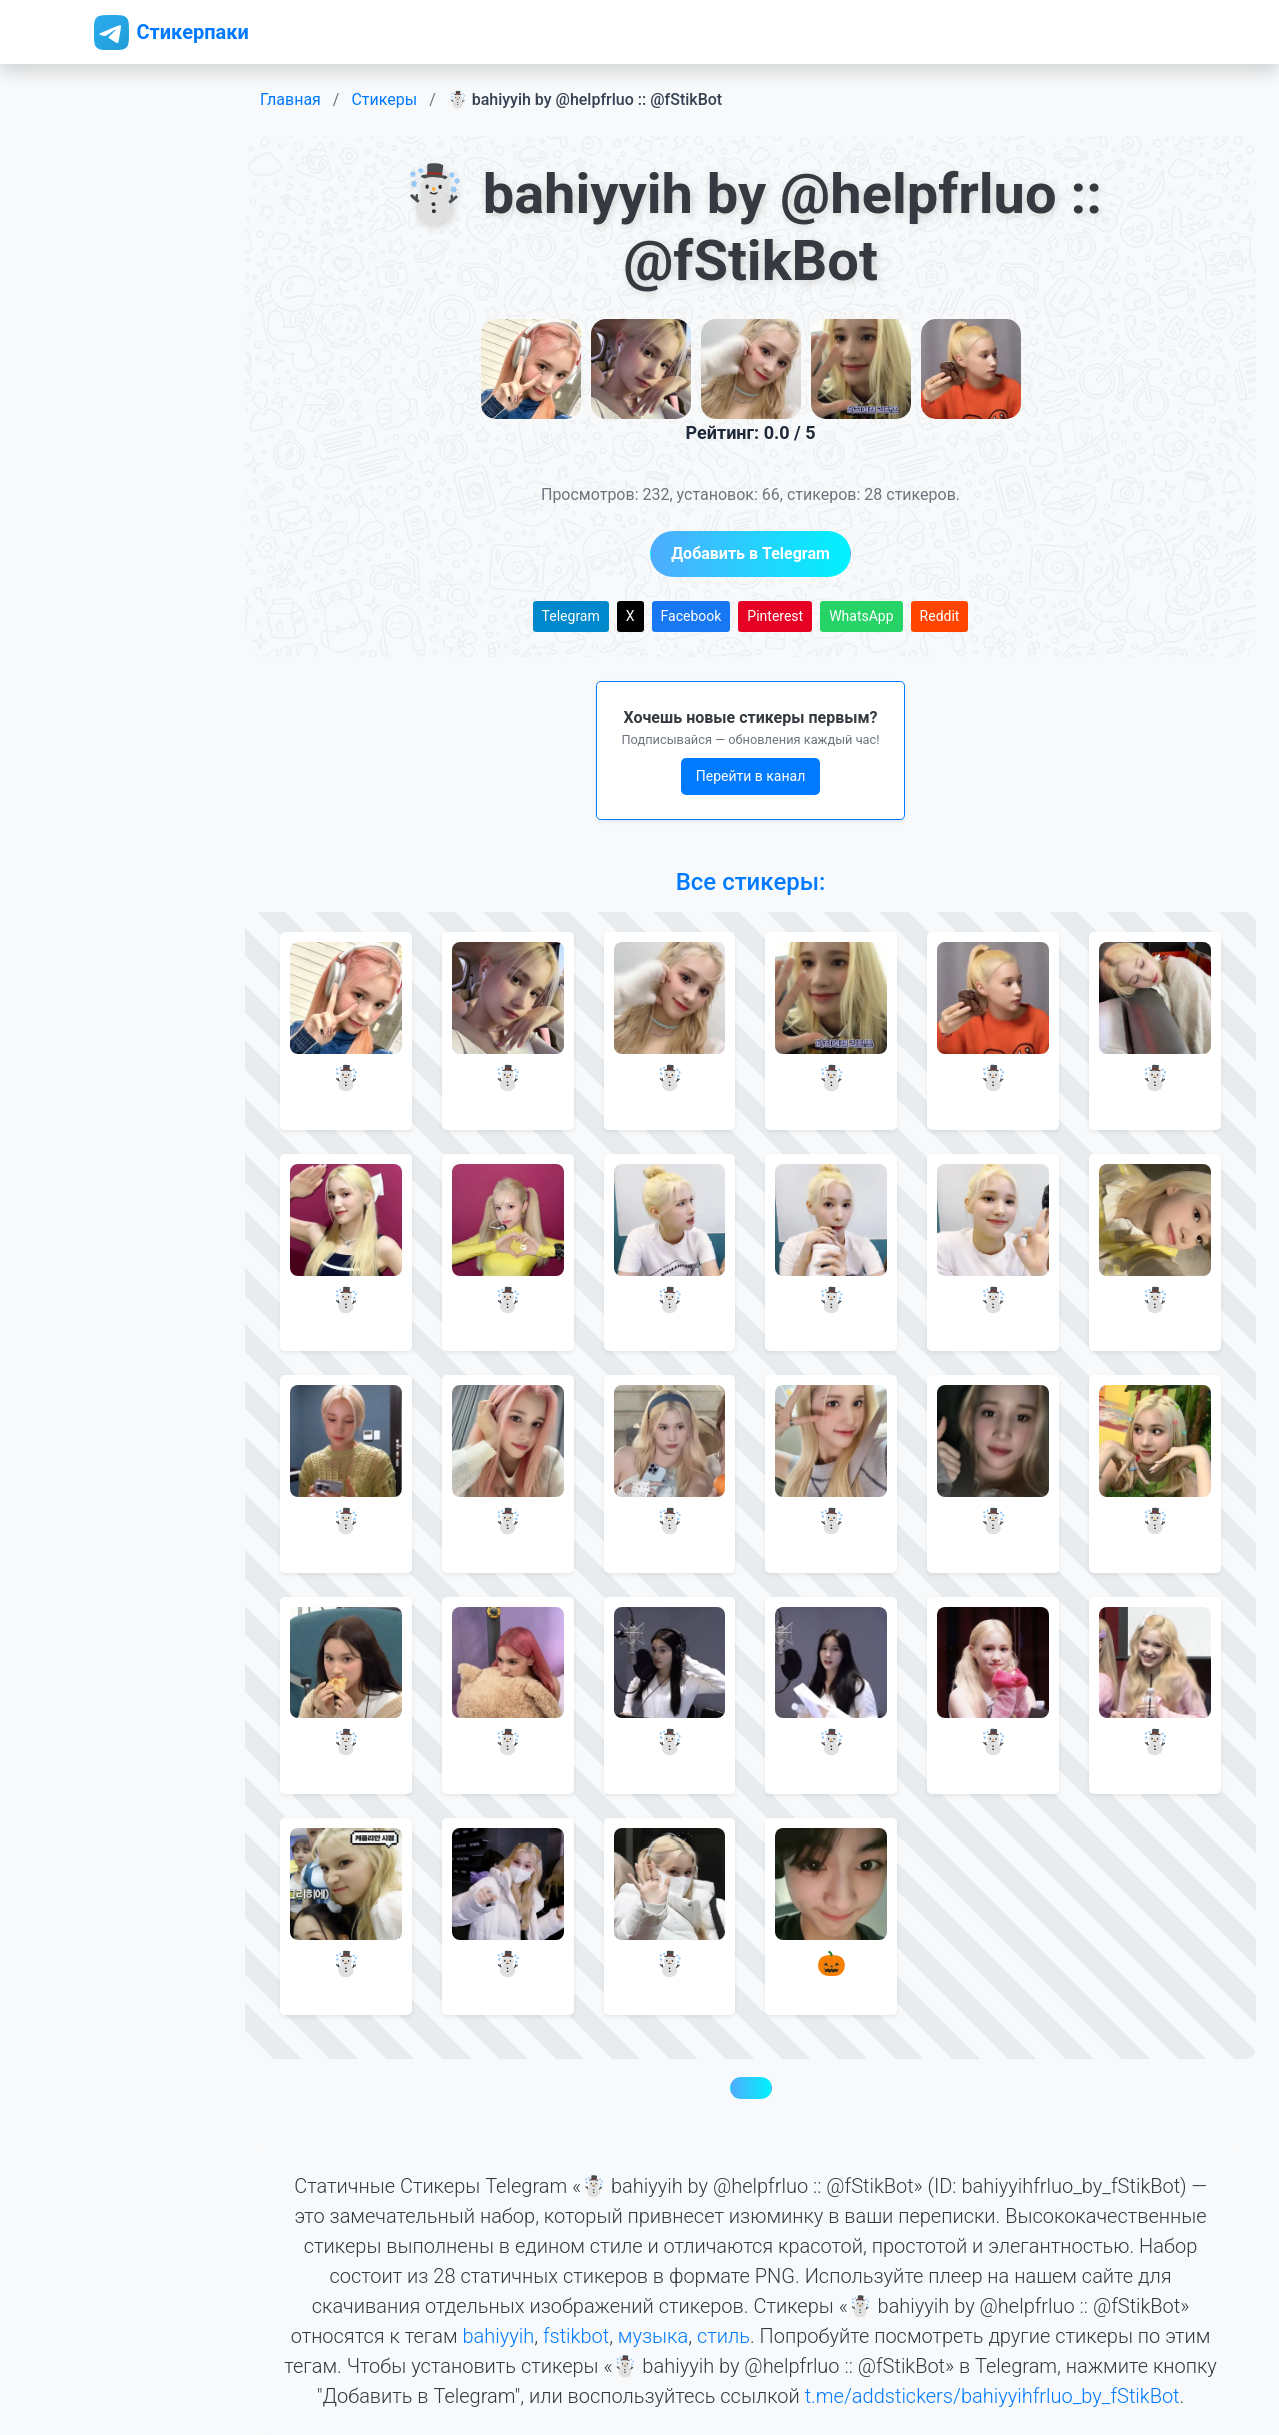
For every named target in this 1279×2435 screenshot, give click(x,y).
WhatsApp (861, 616)
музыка (653, 2336)
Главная (290, 99)
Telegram (571, 616)
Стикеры (384, 99)
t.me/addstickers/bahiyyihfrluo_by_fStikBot (992, 2396)
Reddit (940, 616)
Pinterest (775, 616)
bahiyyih (498, 2336)
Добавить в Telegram (750, 553)
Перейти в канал (751, 776)
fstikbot (576, 2336)
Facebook (691, 616)
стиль (723, 2336)
